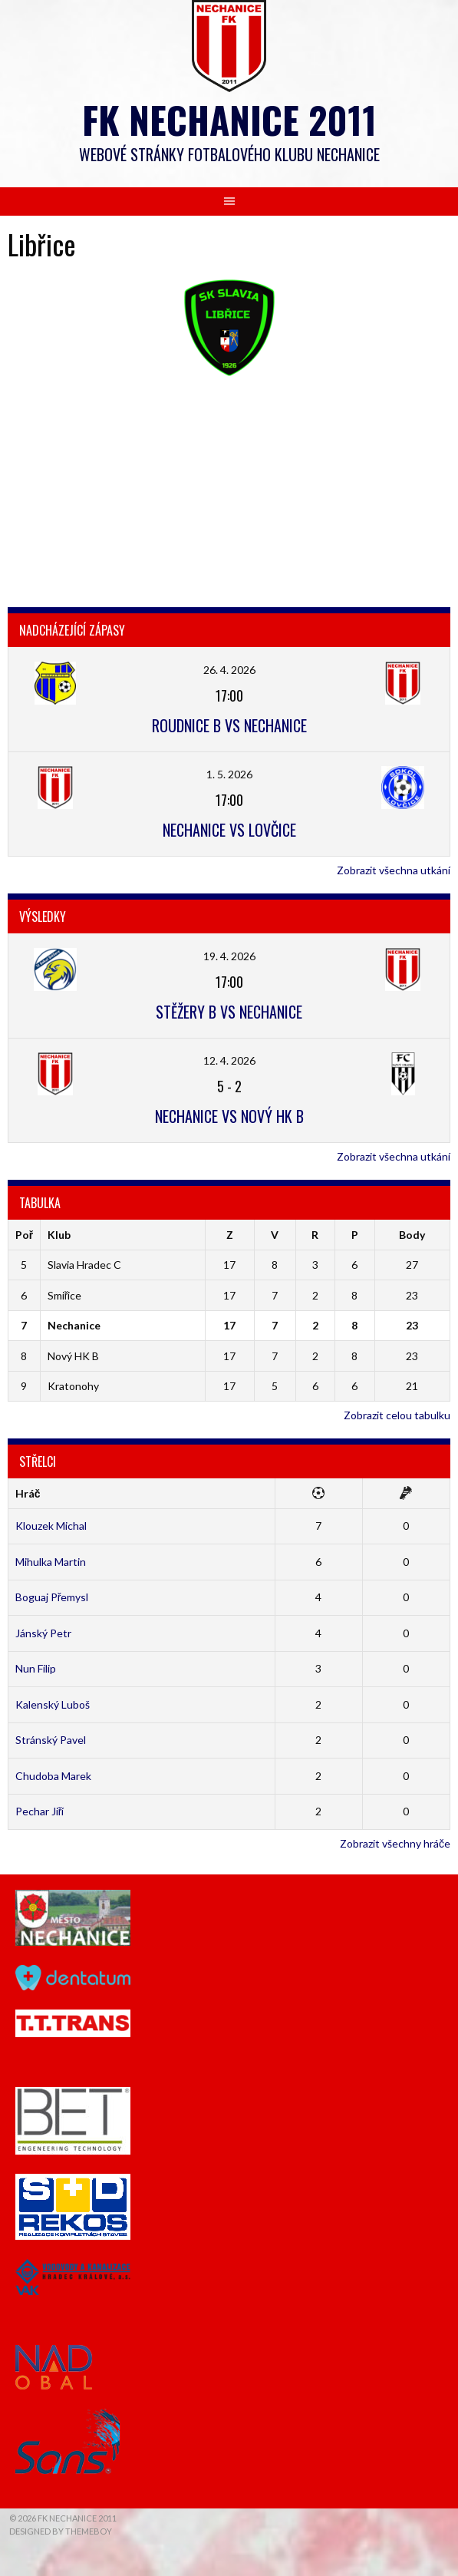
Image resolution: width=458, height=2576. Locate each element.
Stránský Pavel (50, 1739)
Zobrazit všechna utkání (393, 870)
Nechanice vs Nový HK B (229, 1116)
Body (412, 1234)
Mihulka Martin (50, 1561)
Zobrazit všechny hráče (395, 1843)
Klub (59, 1234)
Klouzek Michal (51, 1525)
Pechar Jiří (39, 1811)
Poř (24, 1234)
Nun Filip (35, 1668)
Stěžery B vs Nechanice (229, 1011)
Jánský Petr (43, 1633)
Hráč (28, 1493)
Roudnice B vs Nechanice (229, 725)
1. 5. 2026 (229, 774)
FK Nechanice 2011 (229, 119)
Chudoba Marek (53, 1775)
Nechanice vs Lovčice (229, 829)
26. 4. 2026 (229, 669)
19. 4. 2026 (229, 956)
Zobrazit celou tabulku (397, 1415)
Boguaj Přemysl (52, 1596)
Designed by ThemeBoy (60, 2531)
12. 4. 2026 (229, 1060)
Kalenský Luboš (52, 1704)
